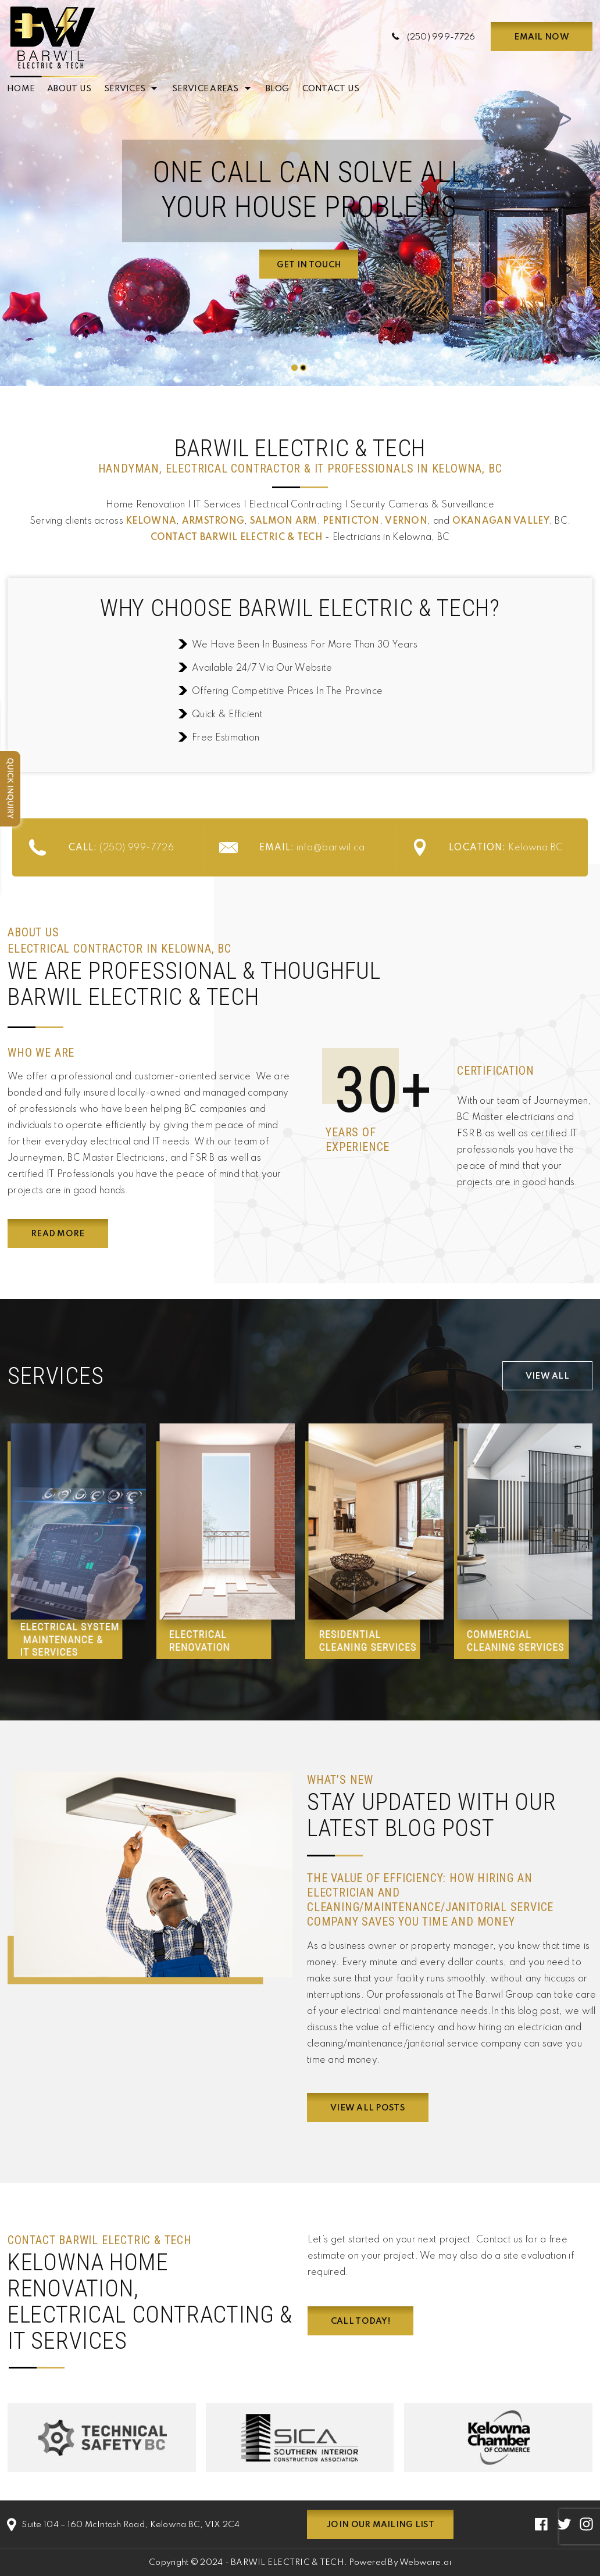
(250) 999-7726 (441, 37)
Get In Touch (309, 265)
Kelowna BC (506, 848)
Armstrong (213, 521)
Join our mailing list (380, 2525)
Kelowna (151, 521)
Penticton (351, 521)
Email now (541, 37)
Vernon (406, 521)
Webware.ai (425, 2563)
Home (20, 89)
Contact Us (331, 89)
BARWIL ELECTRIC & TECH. (289, 2563)
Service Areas (205, 89)
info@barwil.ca (312, 848)
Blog (278, 89)
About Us (69, 89)
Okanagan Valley (500, 521)
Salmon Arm (283, 521)
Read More (57, 1234)
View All (547, 1376)
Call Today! (360, 2321)
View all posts (367, 2108)
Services (124, 89)
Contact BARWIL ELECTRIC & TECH (237, 537)
